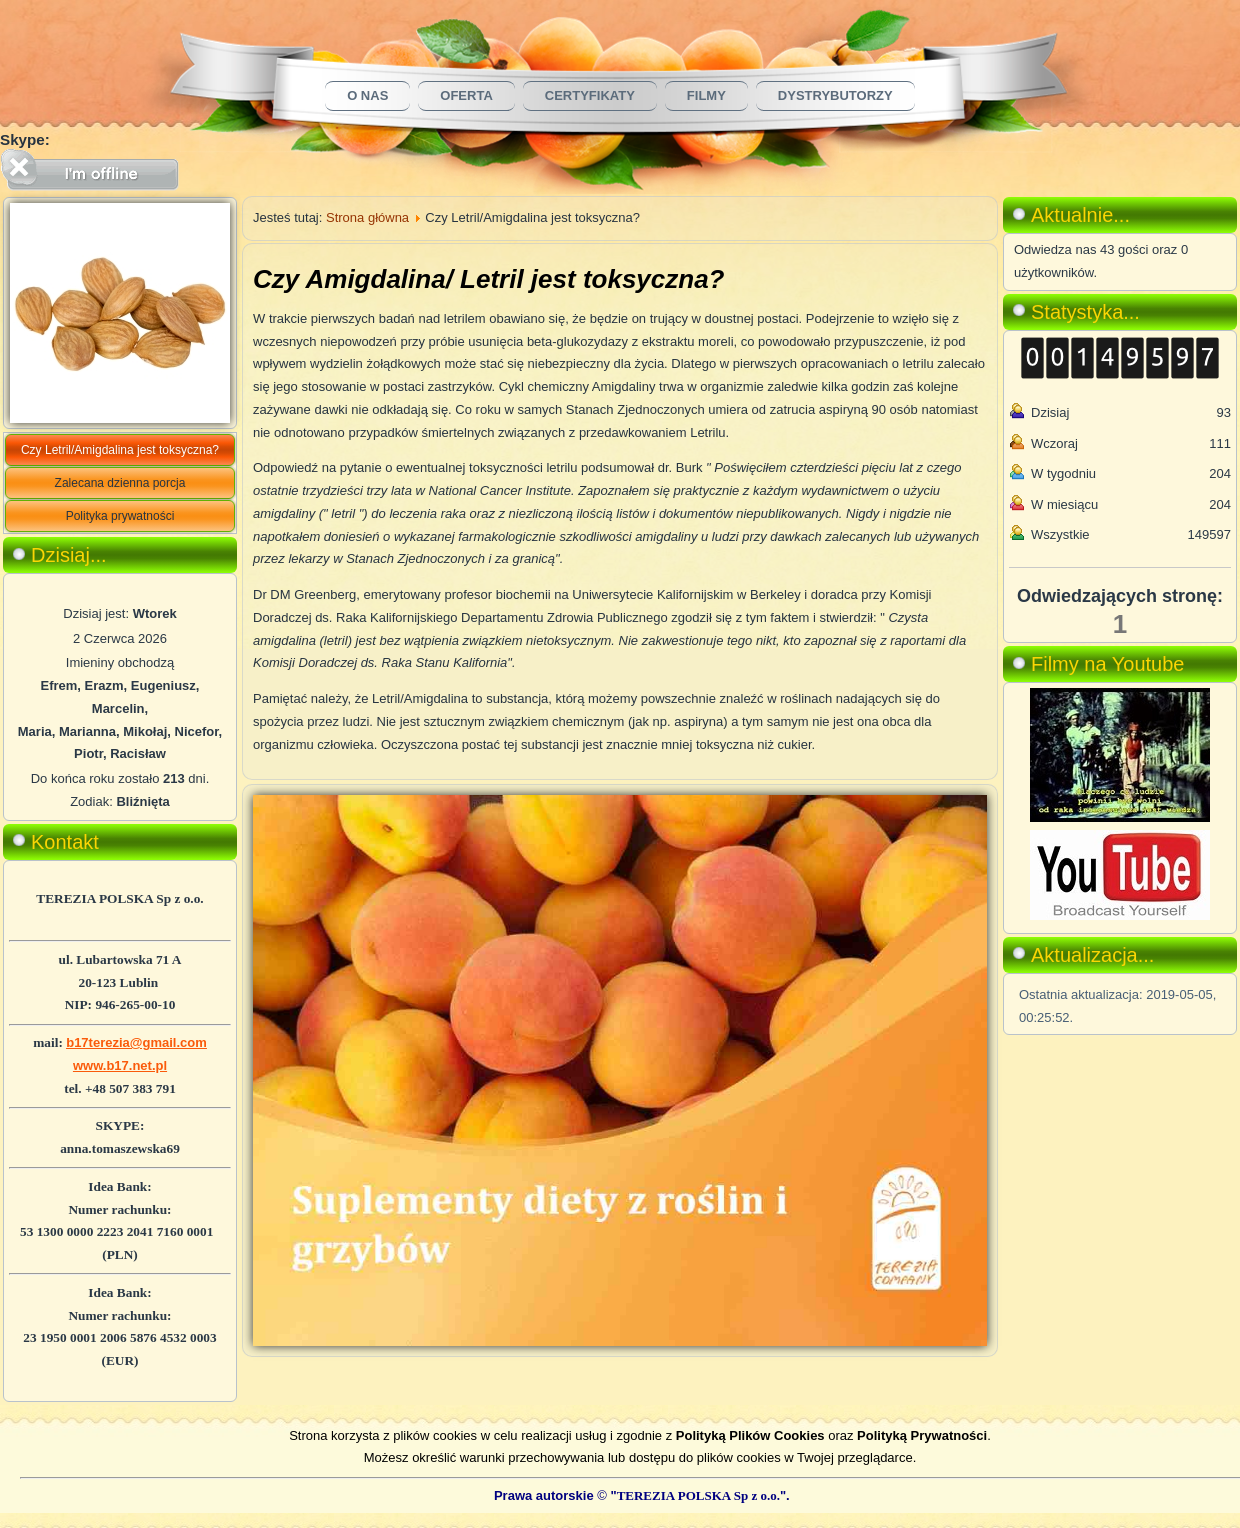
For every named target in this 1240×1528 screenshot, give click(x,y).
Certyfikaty (590, 95)
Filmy (706, 95)
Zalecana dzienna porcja (120, 483)
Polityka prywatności (120, 516)
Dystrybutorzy (835, 95)
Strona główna (367, 217)
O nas (367, 95)
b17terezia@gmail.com (136, 1042)
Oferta (466, 95)
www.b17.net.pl (120, 1065)
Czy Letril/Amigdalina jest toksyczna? (120, 450)
